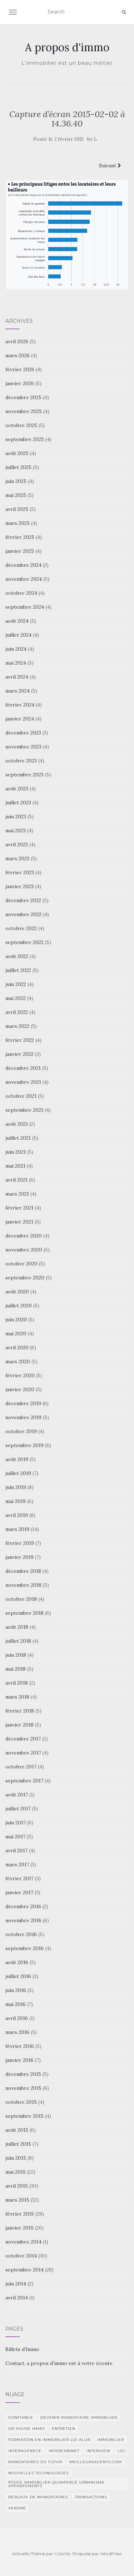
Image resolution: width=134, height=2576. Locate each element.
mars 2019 (17, 1529)
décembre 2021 (23, 1068)
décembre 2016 (23, 1906)
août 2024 (17, 621)
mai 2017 (15, 1836)
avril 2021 (16, 1180)
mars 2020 (17, 1361)
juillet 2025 (18, 467)
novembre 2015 (23, 2088)
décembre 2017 (23, 1738)
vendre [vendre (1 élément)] (17, 2508)
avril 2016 (16, 2018)
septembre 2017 (24, 1780)
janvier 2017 (19, 1892)
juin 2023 (15, 816)
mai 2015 (15, 2172)
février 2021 (19, 1208)
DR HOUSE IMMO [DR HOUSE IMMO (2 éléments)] (26, 2428)
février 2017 (19, 1878)
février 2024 (19, 705)
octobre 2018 (21, 1599)
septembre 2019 (24, 1445)
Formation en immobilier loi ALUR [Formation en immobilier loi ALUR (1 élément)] (49, 2439)
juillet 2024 (18, 635)
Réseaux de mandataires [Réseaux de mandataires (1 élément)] (38, 2497)
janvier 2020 (19, 1389)
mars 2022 (17, 1026)
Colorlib (62, 2553)
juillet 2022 (18, 970)
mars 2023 (17, 858)
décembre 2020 (23, 1235)
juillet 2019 (18, 1473)
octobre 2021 (20, 1096)
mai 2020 (15, 1333)
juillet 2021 (18, 1138)
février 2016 (19, 2046)
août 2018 (16, 1627)
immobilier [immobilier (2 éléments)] (111, 2439)
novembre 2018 (23, 1585)
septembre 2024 (24, 607)
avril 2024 (16, 677)
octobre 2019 (21, 1431)
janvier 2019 (19, 1557)
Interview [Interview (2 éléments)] (98, 2450)
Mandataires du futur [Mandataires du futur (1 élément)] (35, 2462)
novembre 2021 (23, 1082)
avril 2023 (16, 844)
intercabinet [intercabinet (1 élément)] (64, 2450)
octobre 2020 (21, 1263)
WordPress (111, 2553)
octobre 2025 (21, 425)
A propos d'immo (67, 47)
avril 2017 (16, 1850)
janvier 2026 (19, 383)
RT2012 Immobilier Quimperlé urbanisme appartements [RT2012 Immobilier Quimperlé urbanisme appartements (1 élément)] (56, 2484)
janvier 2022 (19, 1054)
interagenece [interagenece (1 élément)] (24, 2450)
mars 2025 (17, 523)
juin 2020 (16, 1319)
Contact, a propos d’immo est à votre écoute (59, 2363)
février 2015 (19, 2214)
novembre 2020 (23, 1249)
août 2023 (16, 788)
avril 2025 (16, 509)
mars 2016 (17, 2032)
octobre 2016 (21, 1934)
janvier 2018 (19, 1725)
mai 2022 (15, 998)
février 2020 (20, 1375)
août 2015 (16, 2130)
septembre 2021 (24, 1110)
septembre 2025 (24, 439)
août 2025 (17, 453)
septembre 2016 (24, 1948)
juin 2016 (15, 1990)
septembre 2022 (24, 942)
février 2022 (19, 1040)
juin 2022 (15, 984)
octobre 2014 (21, 2255)
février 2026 (19, 369)
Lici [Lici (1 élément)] (122, 2450)
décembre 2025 (23, 397)
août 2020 (17, 1291)
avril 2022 (16, 1012)
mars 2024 (17, 691)
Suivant (110, 165)
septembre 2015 (24, 2116)
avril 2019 (16, 1515)
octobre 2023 (21, 760)
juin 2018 (15, 1655)
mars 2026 (17, 355)
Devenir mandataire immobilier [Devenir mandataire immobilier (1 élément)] (78, 2417)
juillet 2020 (18, 1305)
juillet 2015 (18, 2144)
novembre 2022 (23, 914)
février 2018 (19, 1711)
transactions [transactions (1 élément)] (91, 2497)
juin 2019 (15, 1487)
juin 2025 (15, 481)
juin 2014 (15, 2283)
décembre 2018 (23, 1571)
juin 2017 (15, 1822)
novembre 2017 (23, 1752)
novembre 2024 (23, 579)
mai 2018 (15, 1669)
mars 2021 (17, 1194)
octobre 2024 (21, 593)
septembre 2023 (24, 774)
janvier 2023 (19, 886)
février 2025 (19, 537)
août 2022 (16, 956)
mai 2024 (15, 663)
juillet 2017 (18, 1808)
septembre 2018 (24, 1613)
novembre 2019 (23, 1417)
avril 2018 (16, 1683)
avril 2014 (16, 2297)
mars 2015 (17, 2200)
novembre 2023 (23, 746)
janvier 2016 (19, 2060)
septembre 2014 (24, 2269)
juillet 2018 (18, 1641)
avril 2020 (17, 1347)
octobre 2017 (20, 1766)
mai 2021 (15, 1166)
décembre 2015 (23, 2074)
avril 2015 (16, 2186)
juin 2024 (15, 649)
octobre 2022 (21, 928)
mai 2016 (15, 2004)
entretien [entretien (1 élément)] (63, 2428)
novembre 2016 (23, 1920)
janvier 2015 (19, 2228)
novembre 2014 (23, 2242)
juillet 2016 (18, 1976)
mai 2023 (15, 830)
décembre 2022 (23, 900)
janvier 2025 (19, 551)
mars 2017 (17, 1864)
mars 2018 (17, 1697)
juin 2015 (15, 2158)
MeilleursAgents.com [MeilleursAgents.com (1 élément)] (95, 2462)
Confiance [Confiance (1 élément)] (20, 2417)
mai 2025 (15, 495)
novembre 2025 (23, 411)
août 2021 (16, 1124)
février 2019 (19, 1543)
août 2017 (16, 1794)
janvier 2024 (19, 718)
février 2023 (19, 872)
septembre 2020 (24, 1277)
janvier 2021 (19, 1221)
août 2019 (16, 1459)
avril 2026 (16, 341)
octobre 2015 (21, 2102)
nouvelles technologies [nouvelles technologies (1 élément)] (38, 2473)
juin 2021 (15, 1152)
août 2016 (16, 1962)
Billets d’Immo (22, 2349)
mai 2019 (15, 1501)
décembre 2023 (23, 732)
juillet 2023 (18, 802)
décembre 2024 (23, 565)
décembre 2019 (23, 1403)
